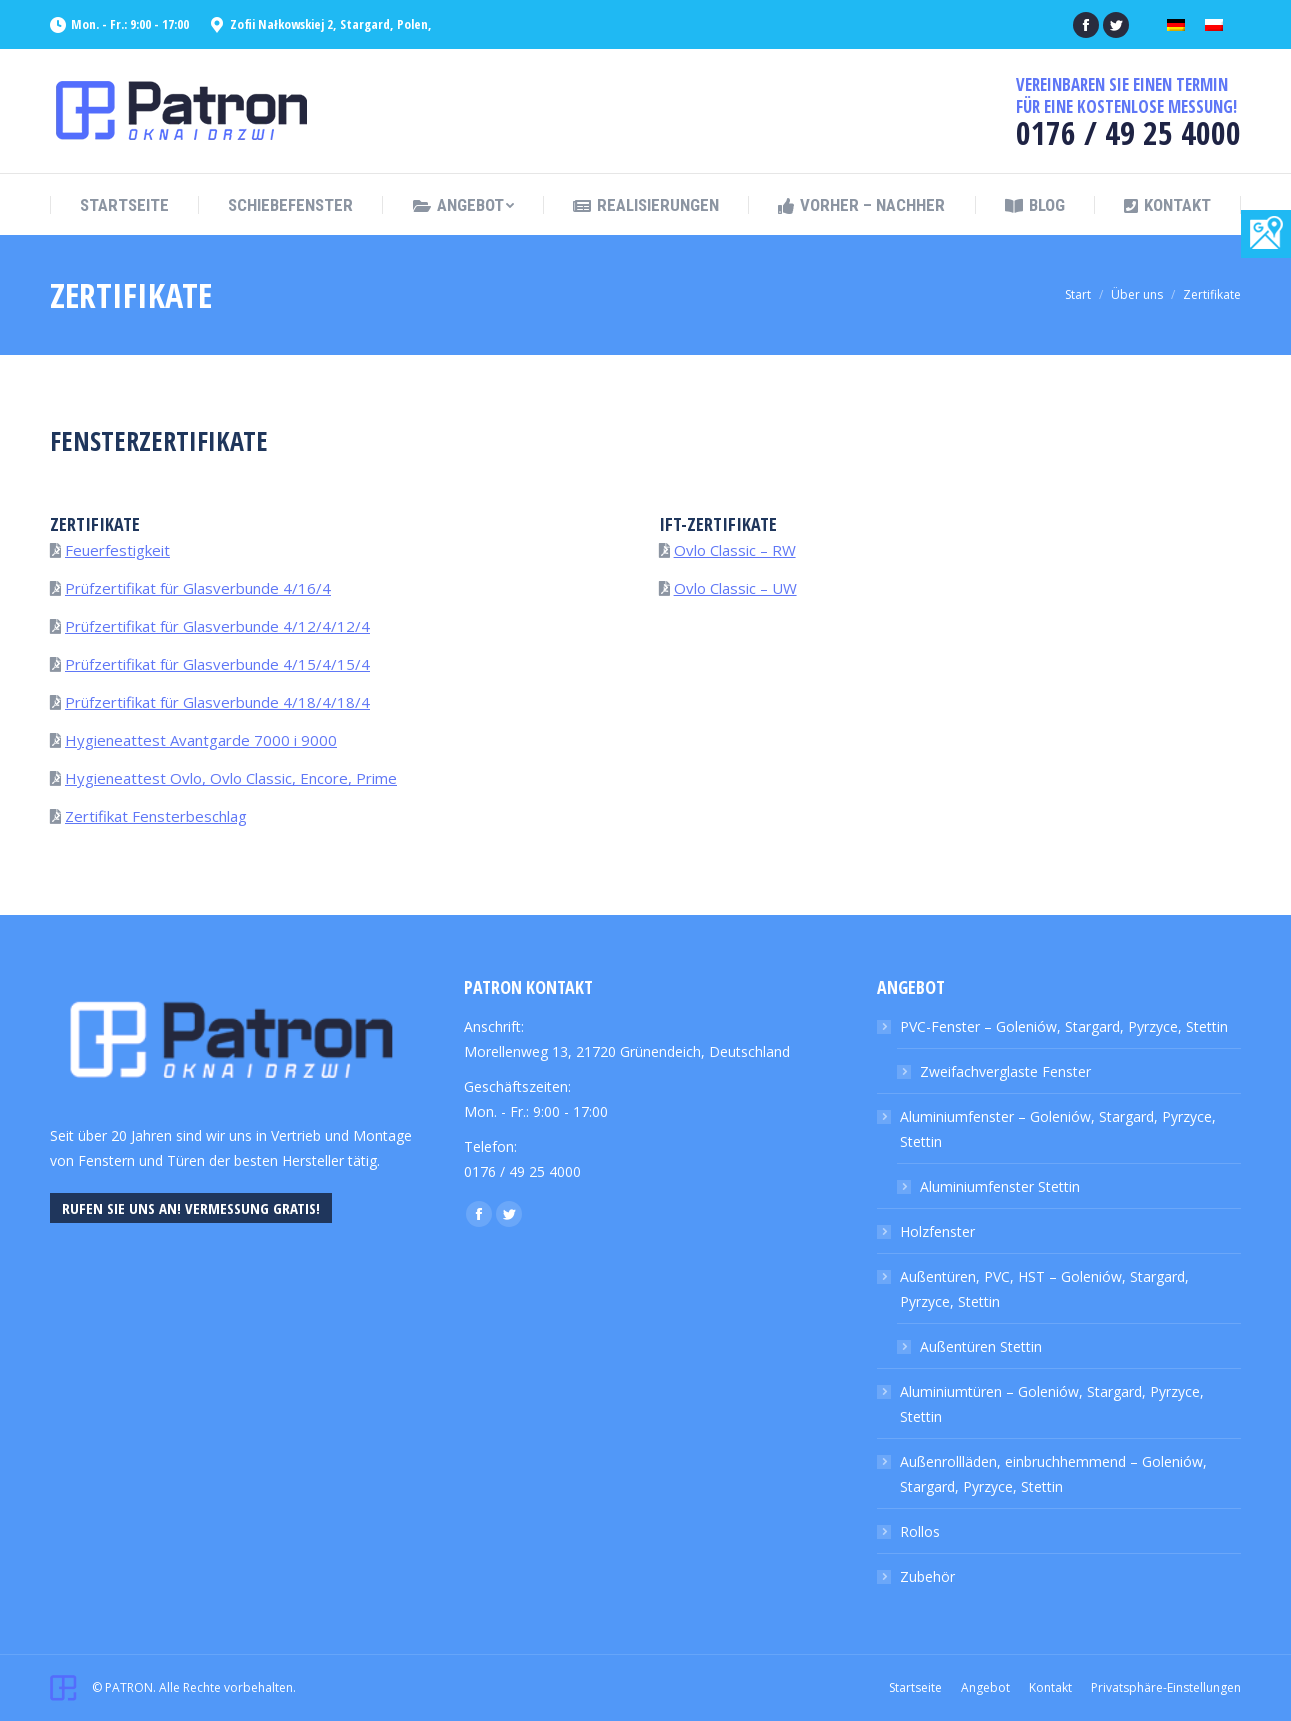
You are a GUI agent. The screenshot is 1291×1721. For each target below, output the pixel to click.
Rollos (920, 1531)
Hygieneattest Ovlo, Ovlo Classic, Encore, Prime (231, 778)
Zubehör (927, 1576)
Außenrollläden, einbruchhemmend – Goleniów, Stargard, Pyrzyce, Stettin (1053, 1474)
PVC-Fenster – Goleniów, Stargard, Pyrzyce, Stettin (1064, 1026)
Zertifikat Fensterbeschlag (156, 816)
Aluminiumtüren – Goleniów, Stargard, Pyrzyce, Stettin (1052, 1404)
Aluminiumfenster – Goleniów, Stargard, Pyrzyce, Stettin (1058, 1129)
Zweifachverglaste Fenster (1005, 1071)
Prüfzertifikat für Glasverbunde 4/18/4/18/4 (217, 702)
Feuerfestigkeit (117, 550)
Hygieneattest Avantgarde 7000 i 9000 (201, 740)
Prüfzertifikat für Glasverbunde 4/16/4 (198, 588)
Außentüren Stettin (981, 1346)
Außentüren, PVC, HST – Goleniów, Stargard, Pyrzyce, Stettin (1044, 1289)
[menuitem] (124, 205)
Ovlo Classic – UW (735, 588)
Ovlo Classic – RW (735, 550)
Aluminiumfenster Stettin (1000, 1186)
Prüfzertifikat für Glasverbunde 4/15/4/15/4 (217, 664)
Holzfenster (937, 1231)
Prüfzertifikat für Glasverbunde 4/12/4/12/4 (217, 626)
